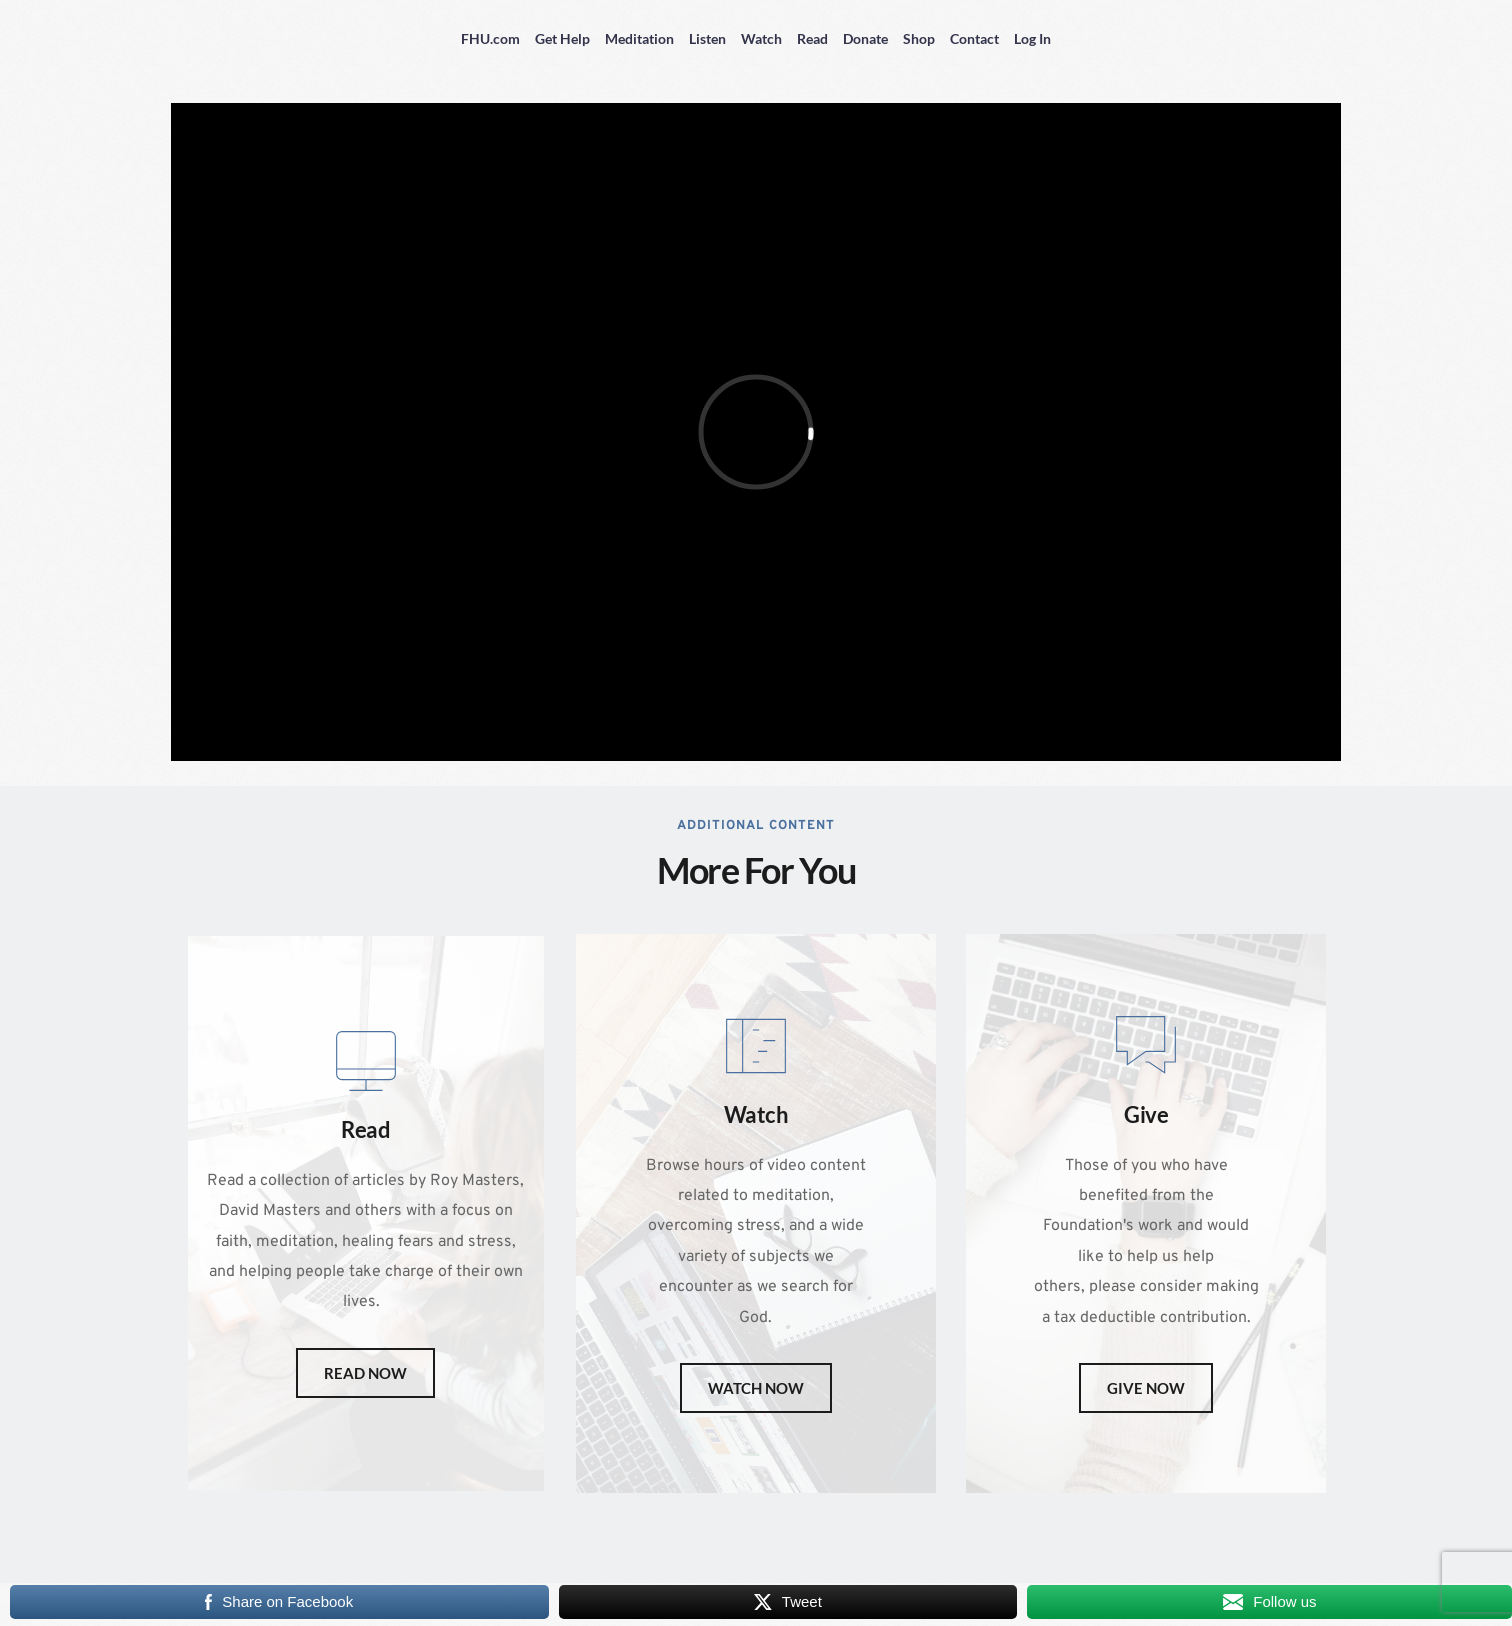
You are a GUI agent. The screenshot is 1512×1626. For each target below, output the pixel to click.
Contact (974, 38)
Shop (919, 38)
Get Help (562, 38)
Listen (707, 38)
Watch (761, 38)
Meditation (639, 38)
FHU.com (490, 38)
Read (812, 38)
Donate (865, 38)
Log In (1032, 38)
